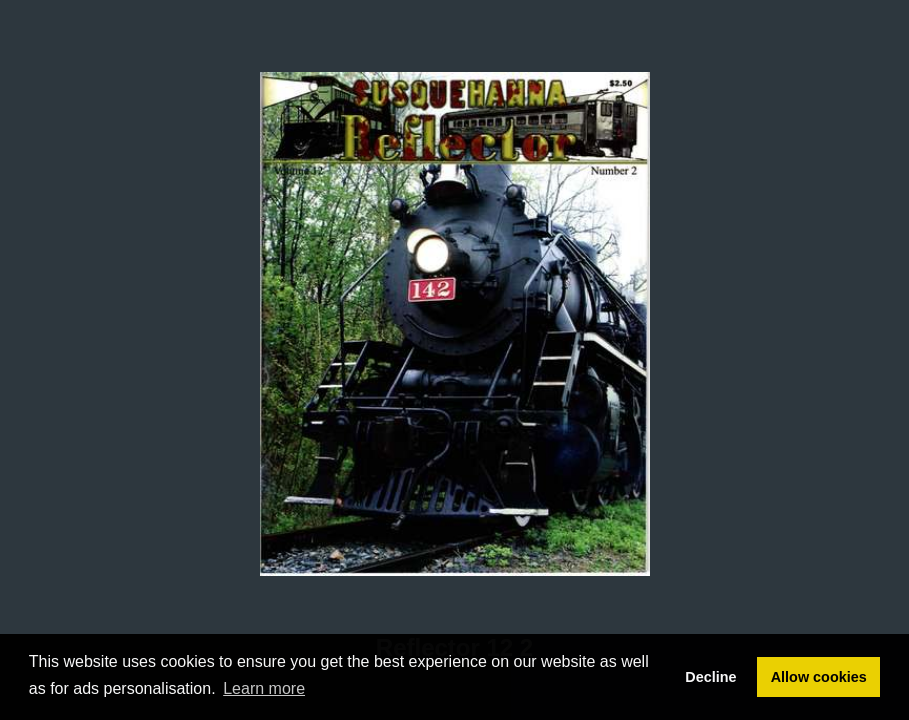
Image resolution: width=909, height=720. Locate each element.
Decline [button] (710, 677)
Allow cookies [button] (819, 677)
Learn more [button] (264, 688)
